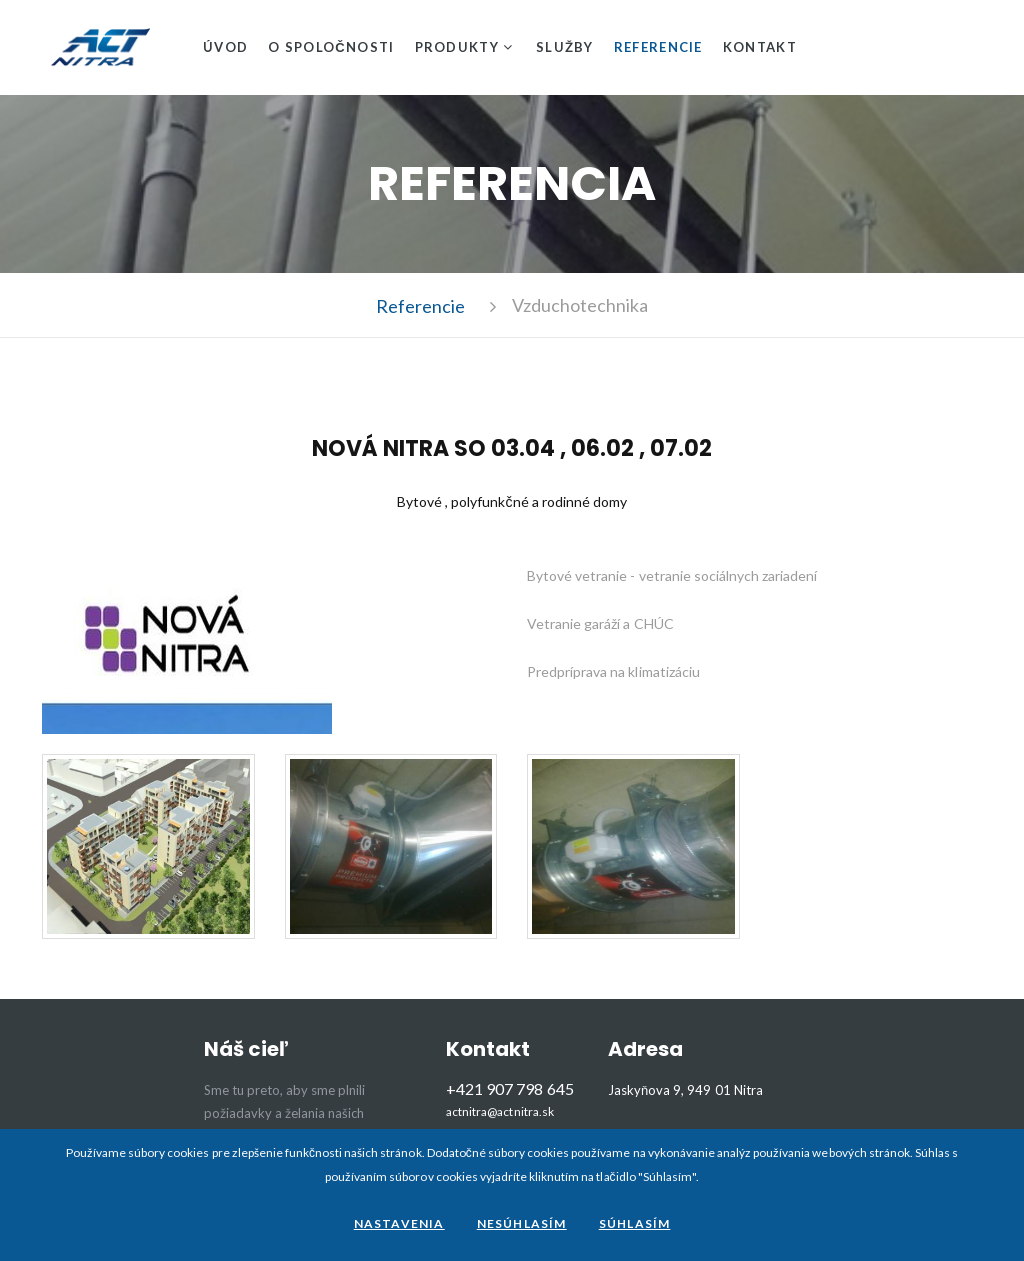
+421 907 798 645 (509, 1088)
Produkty (457, 47)
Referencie (658, 47)
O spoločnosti (331, 47)
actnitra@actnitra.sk (500, 1112)
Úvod (225, 47)
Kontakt (760, 47)
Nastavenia (399, 1223)
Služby (565, 47)
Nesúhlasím (522, 1223)
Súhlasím (635, 1223)
